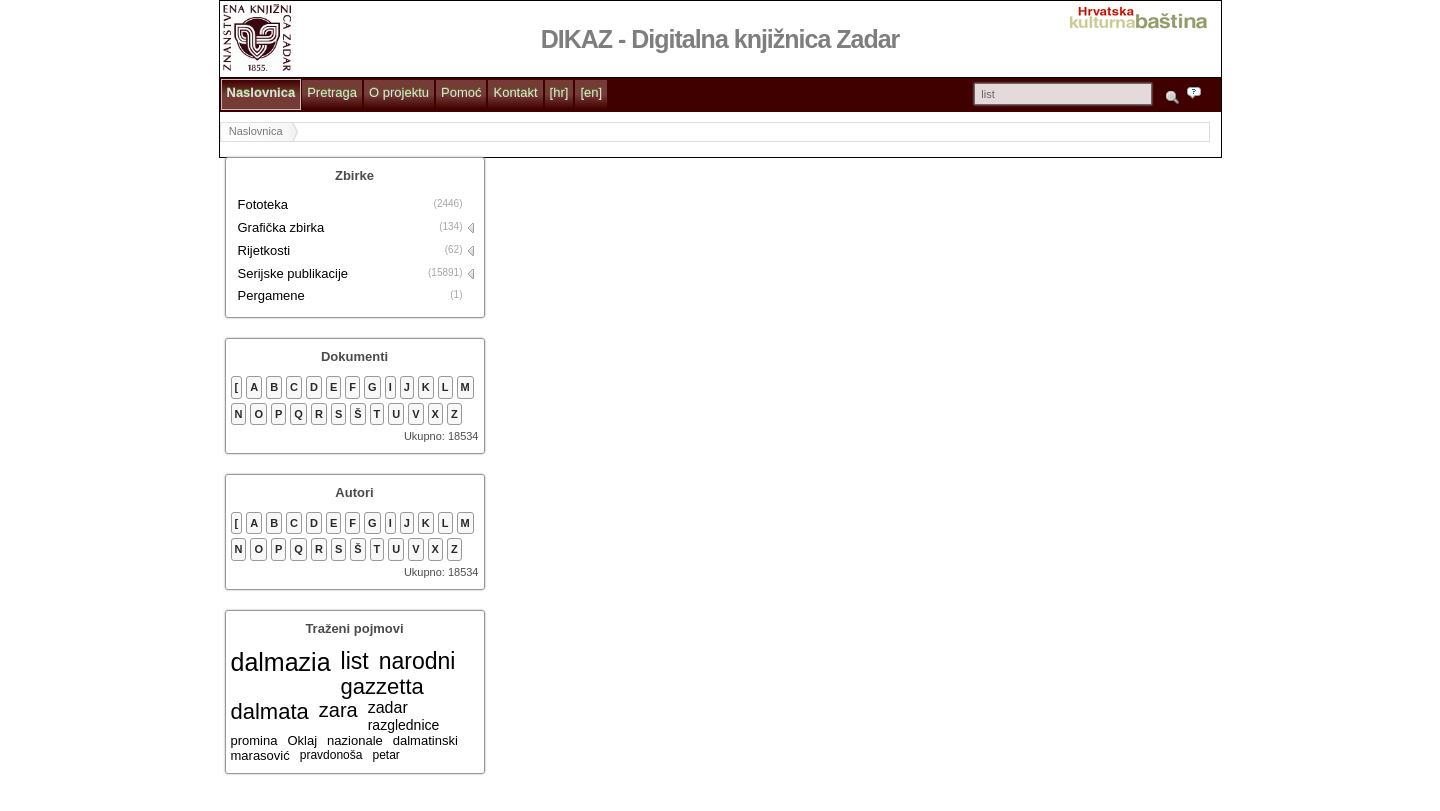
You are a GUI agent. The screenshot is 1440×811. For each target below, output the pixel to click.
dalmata (270, 711)
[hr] (559, 92)
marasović (260, 755)
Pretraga (332, 92)
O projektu (399, 92)
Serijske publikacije (293, 273)
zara (338, 710)
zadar (388, 707)
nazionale (355, 740)
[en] (591, 92)
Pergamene (271, 295)
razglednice (404, 725)
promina (254, 740)
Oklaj (302, 740)
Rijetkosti (264, 250)
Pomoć (461, 92)
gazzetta (382, 686)
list (355, 661)
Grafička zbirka (281, 227)
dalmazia (281, 662)
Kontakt (515, 92)
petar (385, 755)
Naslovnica (261, 92)
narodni (417, 661)
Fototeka (263, 204)
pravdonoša (331, 755)
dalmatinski (425, 740)
